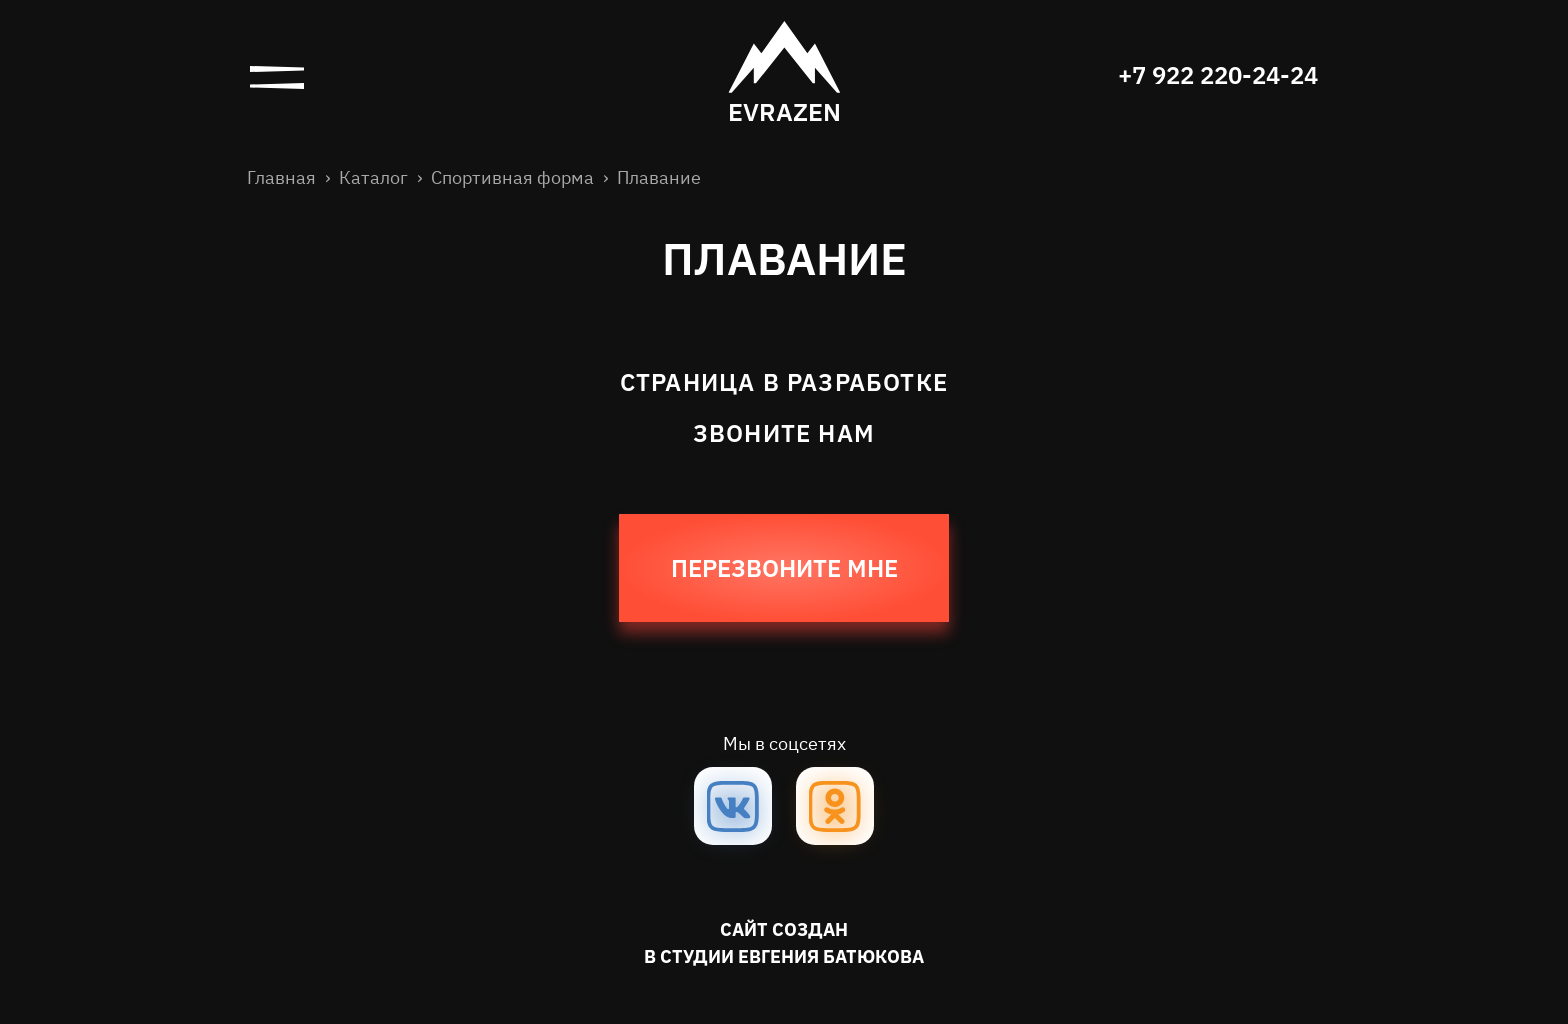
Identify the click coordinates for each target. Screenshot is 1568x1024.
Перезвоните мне (784, 568)
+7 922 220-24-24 (1218, 75)
